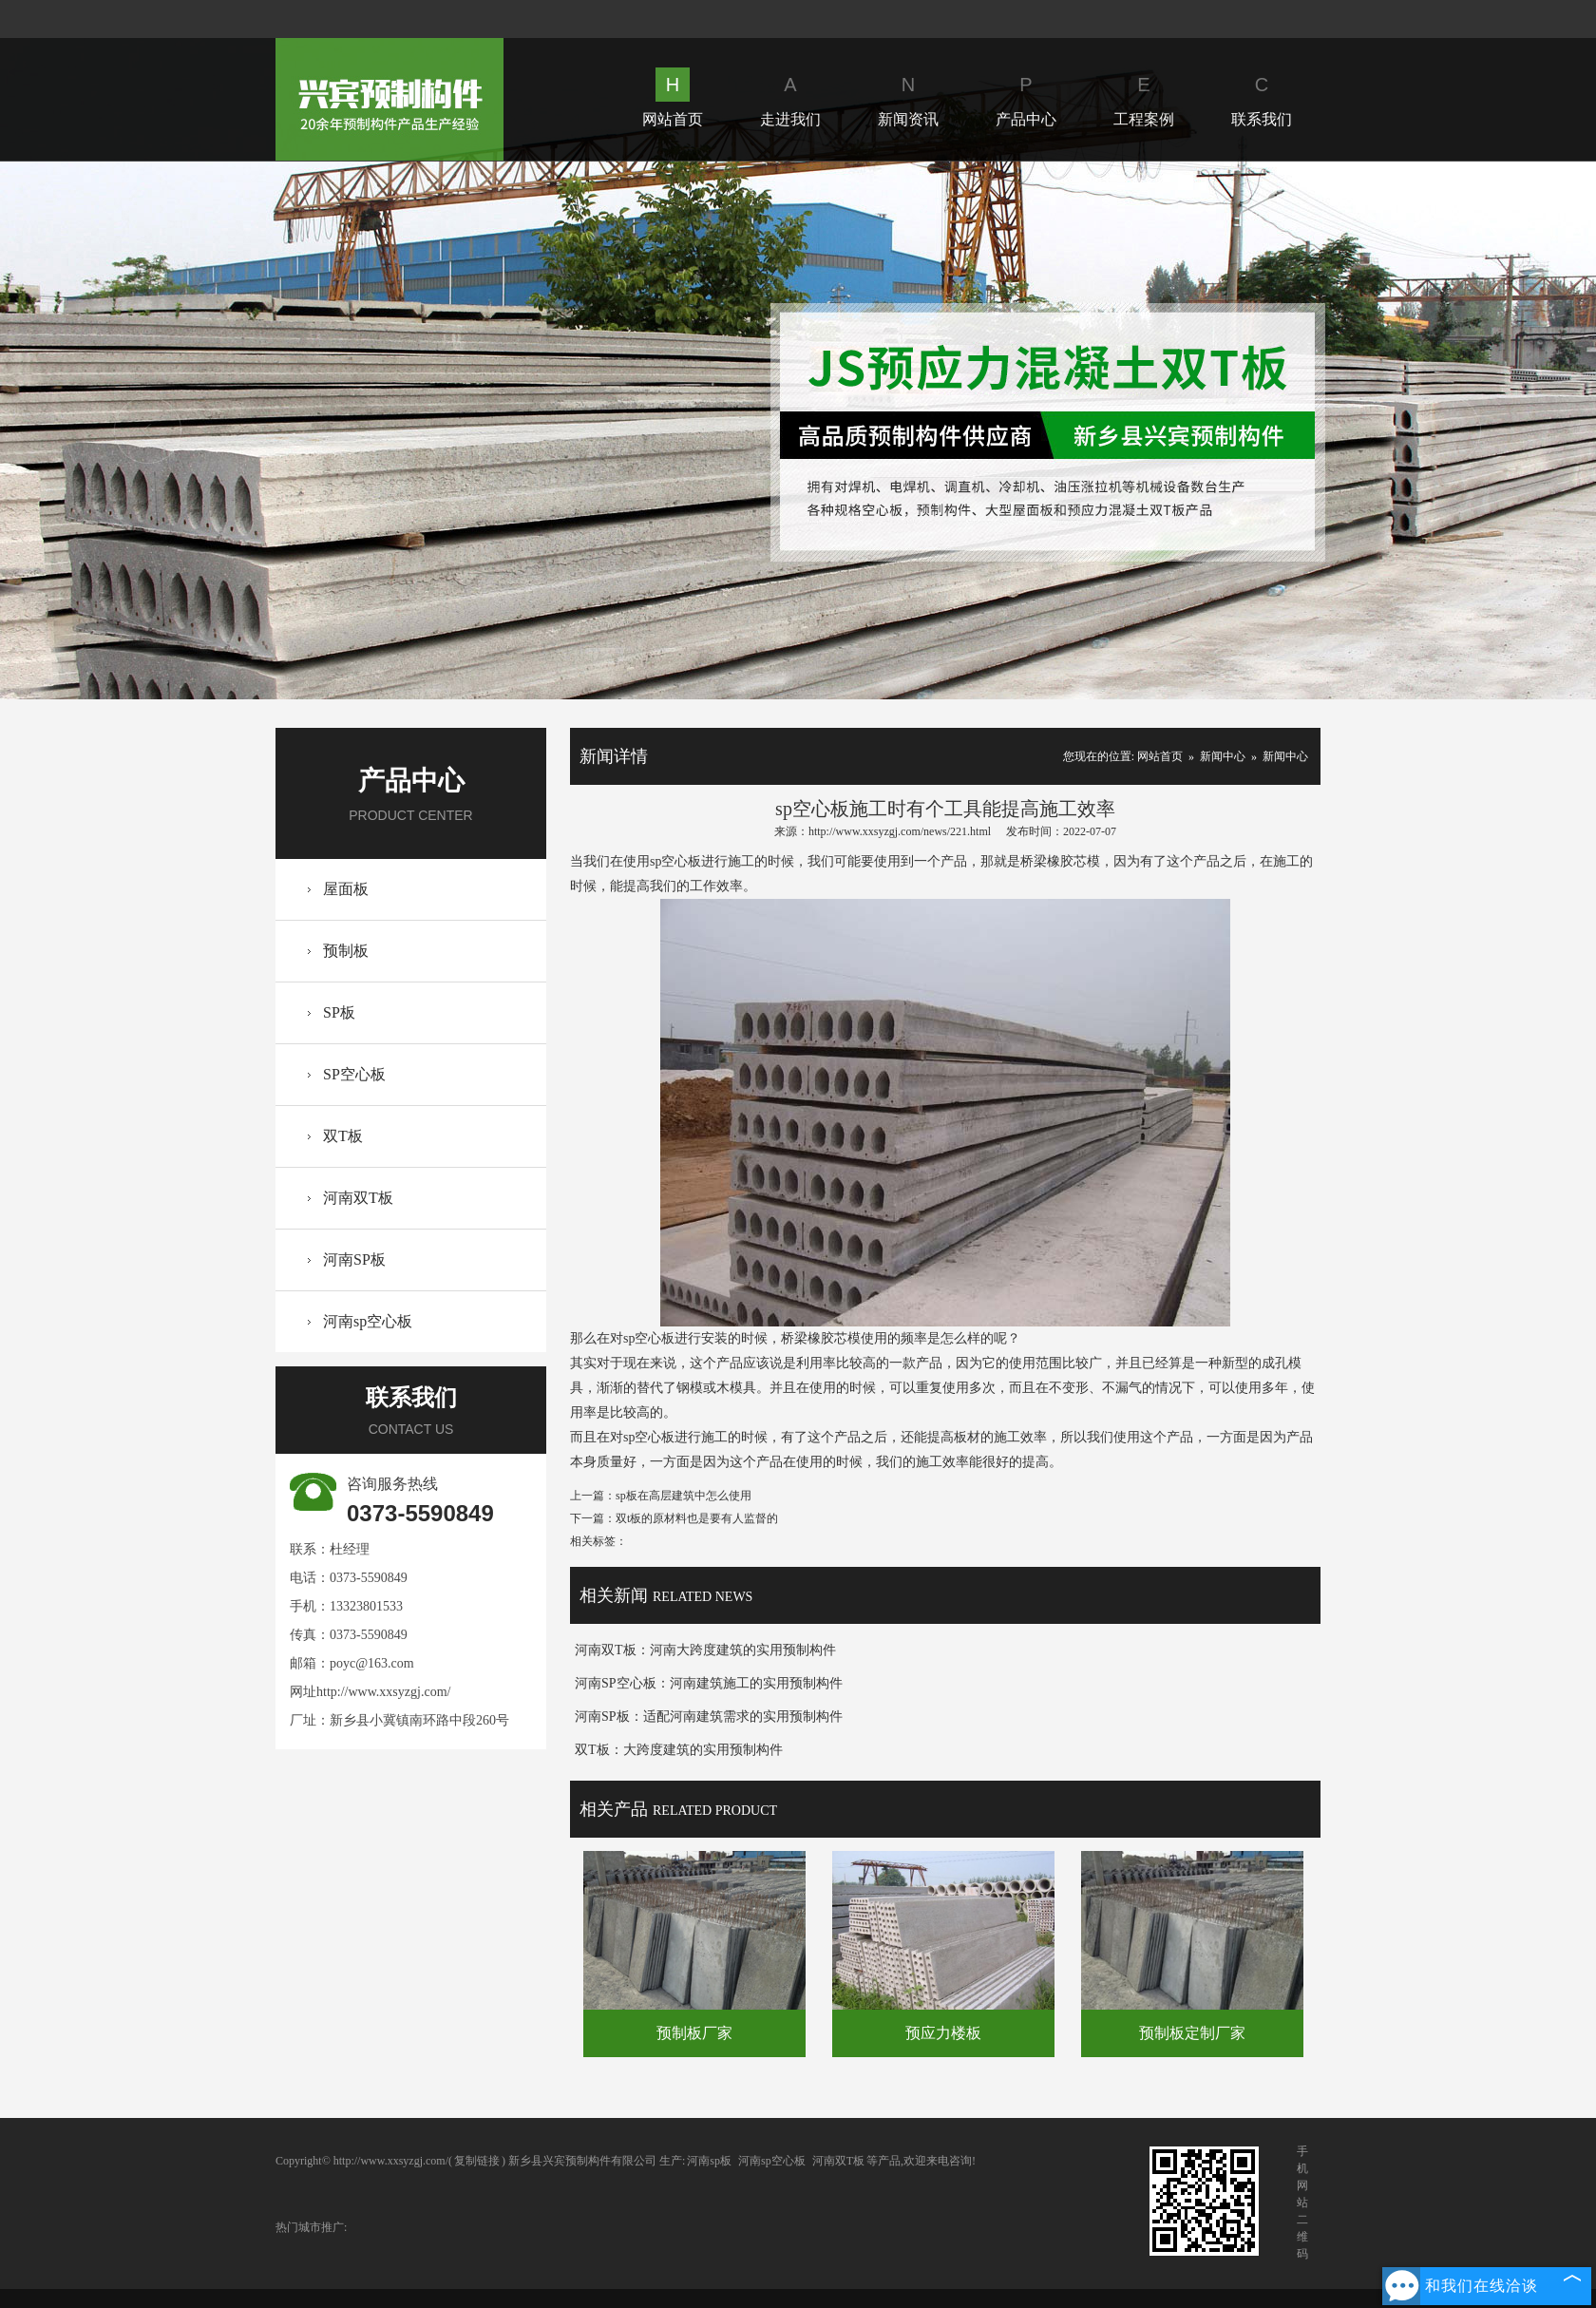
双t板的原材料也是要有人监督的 (697, 1518)
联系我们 (1261, 97)
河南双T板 (358, 1198)
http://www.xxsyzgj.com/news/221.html (899, 831)
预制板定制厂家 (1192, 2033)
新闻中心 (1222, 756)
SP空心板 (354, 1074)
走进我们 (790, 97)
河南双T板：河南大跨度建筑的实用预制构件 (705, 1650)
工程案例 (1143, 97)
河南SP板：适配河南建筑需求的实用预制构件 (709, 1716)
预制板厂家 (694, 2033)
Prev (147, 430)
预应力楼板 (943, 2033)
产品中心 (1026, 97)
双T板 (343, 1136)
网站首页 (672, 97)
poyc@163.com (372, 1663)
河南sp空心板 (367, 1321)
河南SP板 (354, 1259)
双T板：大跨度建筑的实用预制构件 (679, 1750)
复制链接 (477, 2160)
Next (1447, 430)
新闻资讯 (908, 97)
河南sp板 (709, 2160)
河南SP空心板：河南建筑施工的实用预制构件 (709, 1683)
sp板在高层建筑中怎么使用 (683, 1495)
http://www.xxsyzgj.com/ (383, 1692)
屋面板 (346, 889)
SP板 (339, 1012)
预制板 (346, 951)
